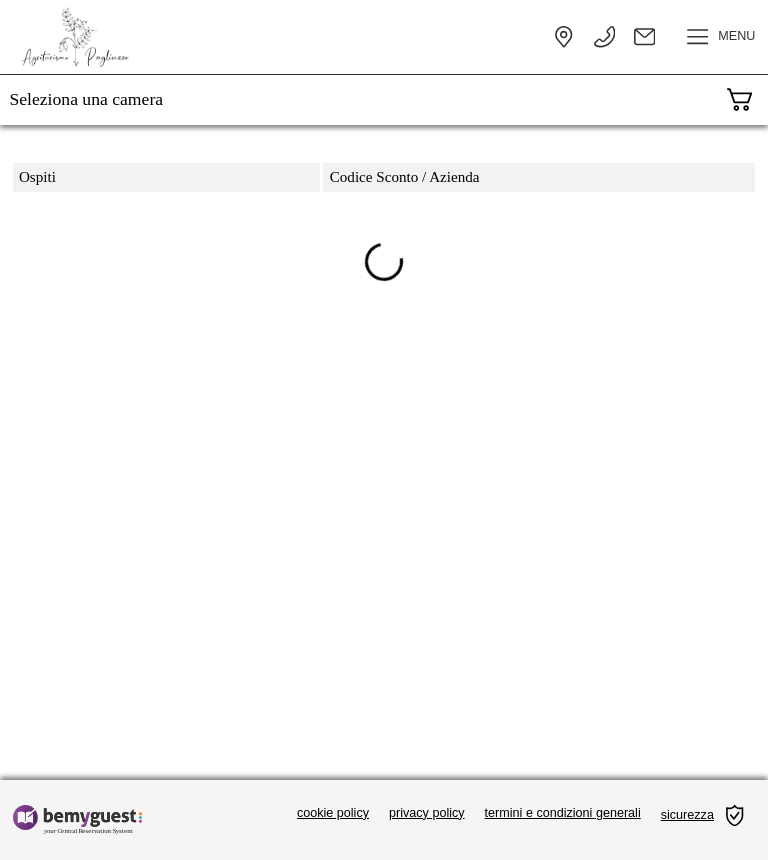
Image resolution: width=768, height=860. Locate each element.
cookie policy (333, 813)
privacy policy (427, 813)
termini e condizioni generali (563, 813)
